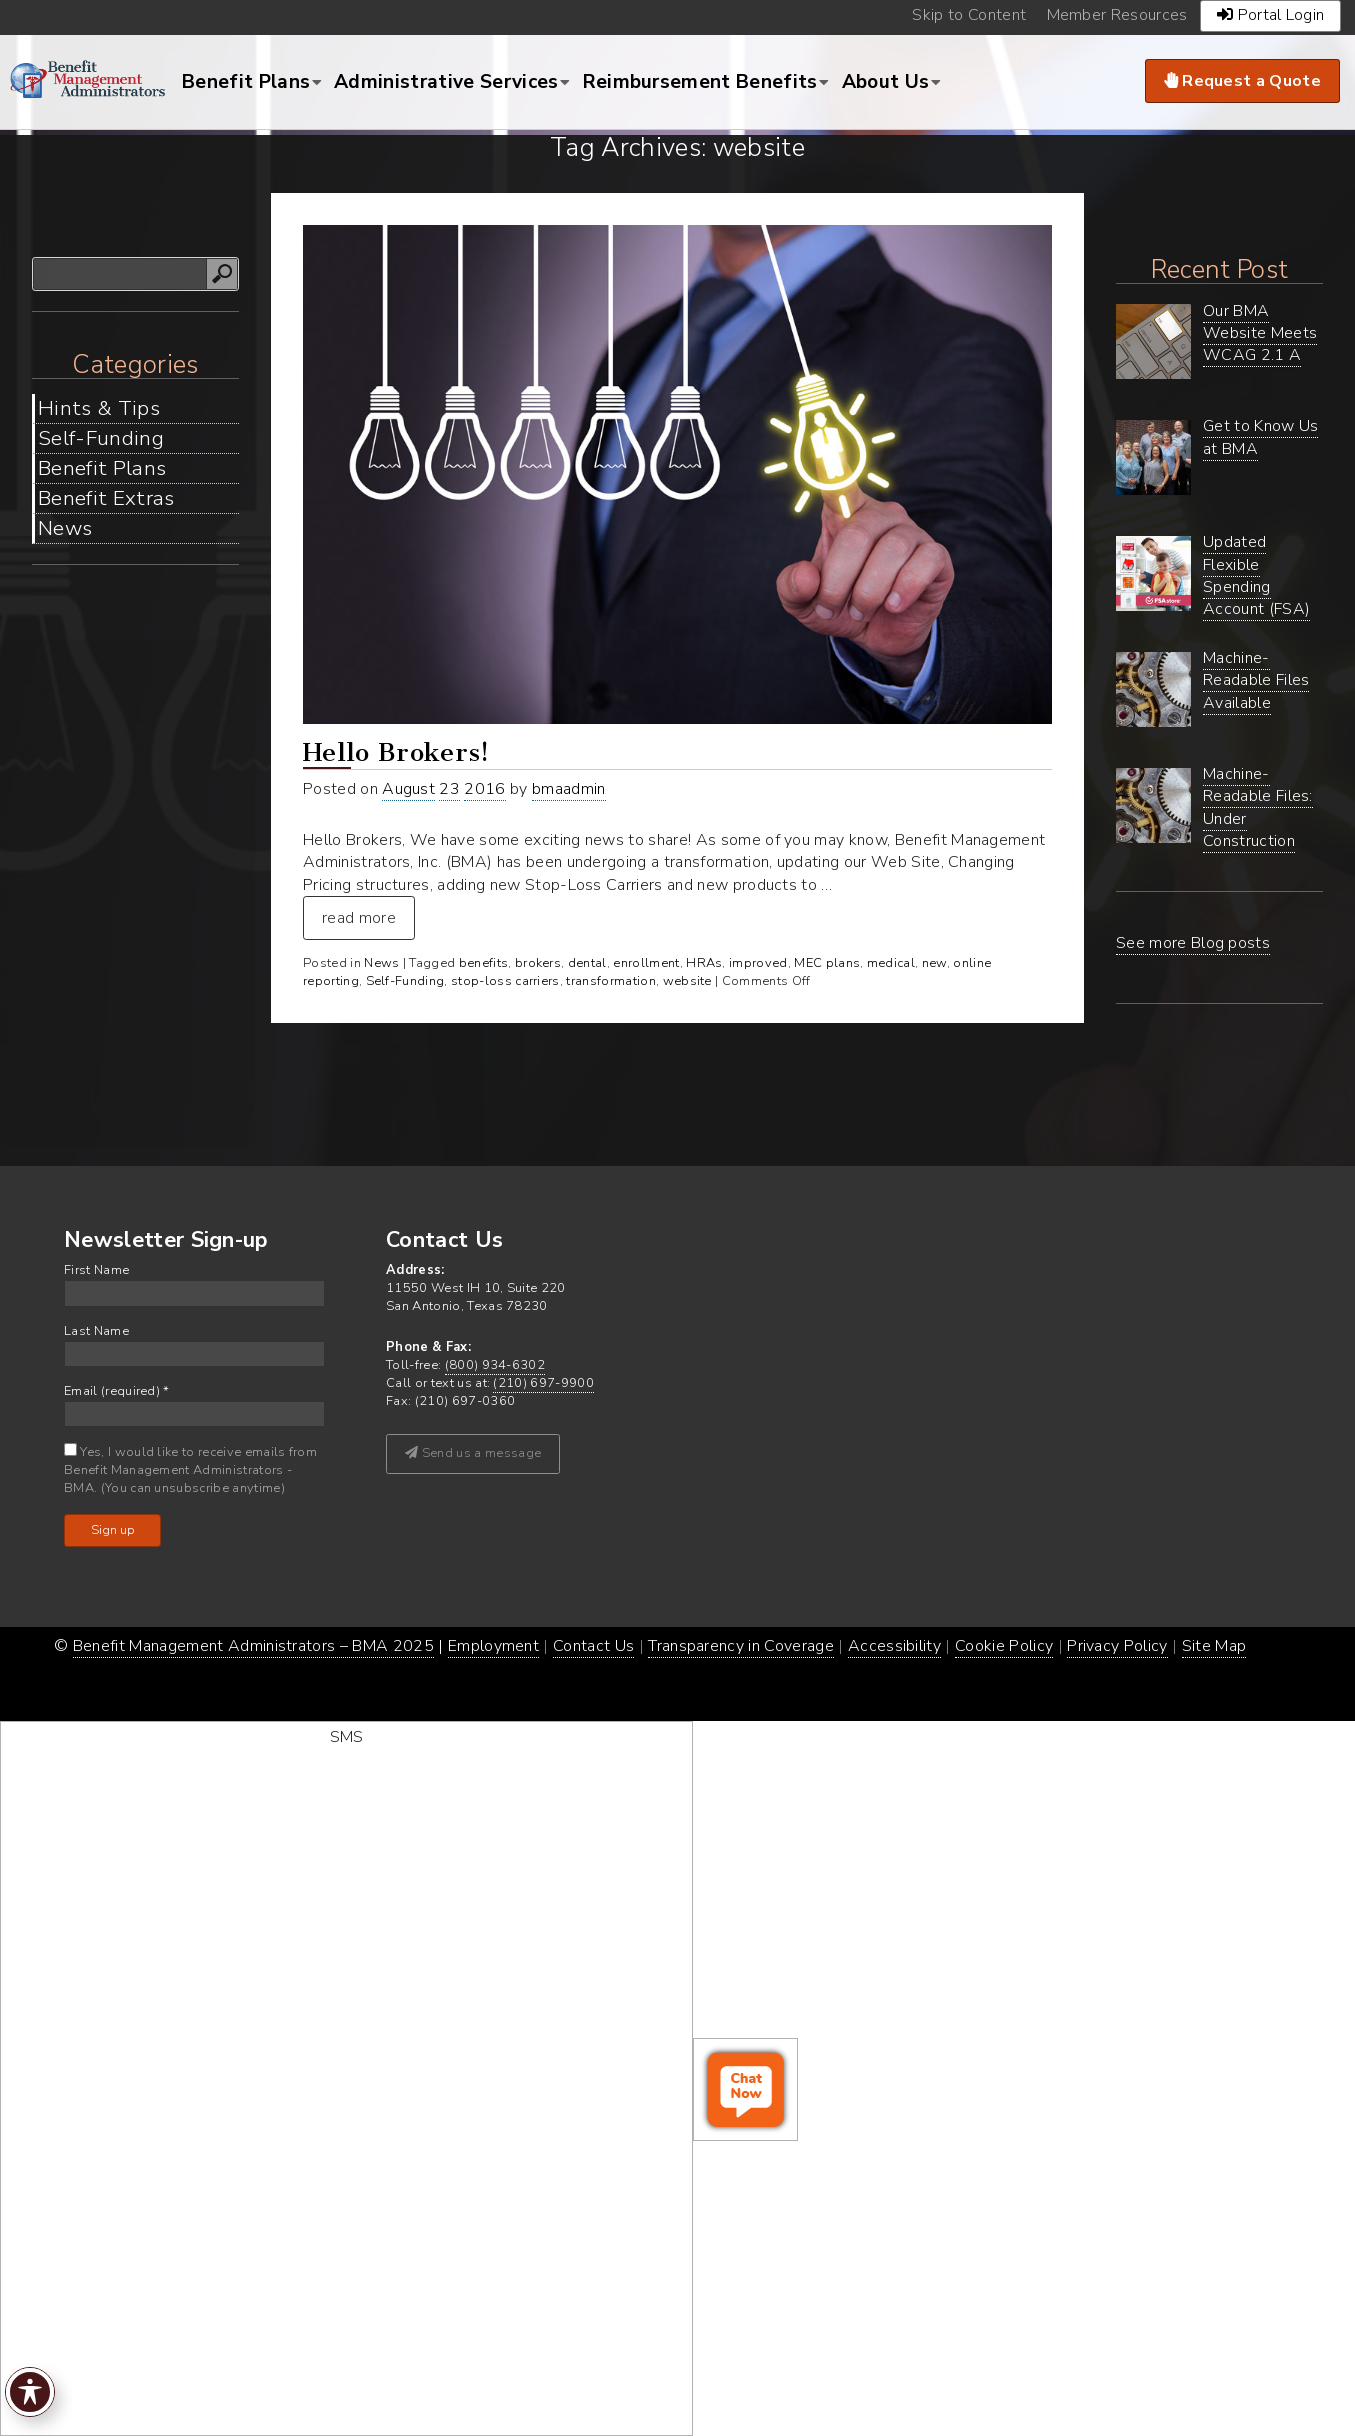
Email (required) (117, 1391)
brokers (538, 963)
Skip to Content (969, 15)
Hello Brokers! (396, 752)
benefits (484, 963)
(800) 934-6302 (495, 1365)
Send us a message (473, 1453)
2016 (484, 789)
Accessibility (894, 1646)
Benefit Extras (106, 498)
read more (359, 918)
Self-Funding (101, 438)
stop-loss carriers (505, 981)
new (934, 963)
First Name (96, 1270)
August (408, 789)
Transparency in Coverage (741, 1646)
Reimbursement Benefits (700, 82)
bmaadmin (569, 789)
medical (891, 963)
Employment (493, 1646)
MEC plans (827, 963)
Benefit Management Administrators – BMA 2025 (253, 1646)
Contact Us (593, 1646)
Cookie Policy (1004, 1646)
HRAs (704, 963)
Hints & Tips (99, 408)
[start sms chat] (346, 2078)
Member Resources (1117, 15)
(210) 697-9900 (543, 1383)
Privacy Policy (1117, 1646)
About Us (886, 82)
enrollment (646, 963)
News (65, 528)
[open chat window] (745, 2089)
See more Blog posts (1193, 943)
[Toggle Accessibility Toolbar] (30, 2392)
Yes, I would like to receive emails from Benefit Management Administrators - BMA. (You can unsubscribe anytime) (190, 1470)
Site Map (1214, 1646)
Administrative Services (446, 82)
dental (587, 963)
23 (449, 789)
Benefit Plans (246, 82)
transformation (610, 981)
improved (758, 963)
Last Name (96, 1331)
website (687, 981)
